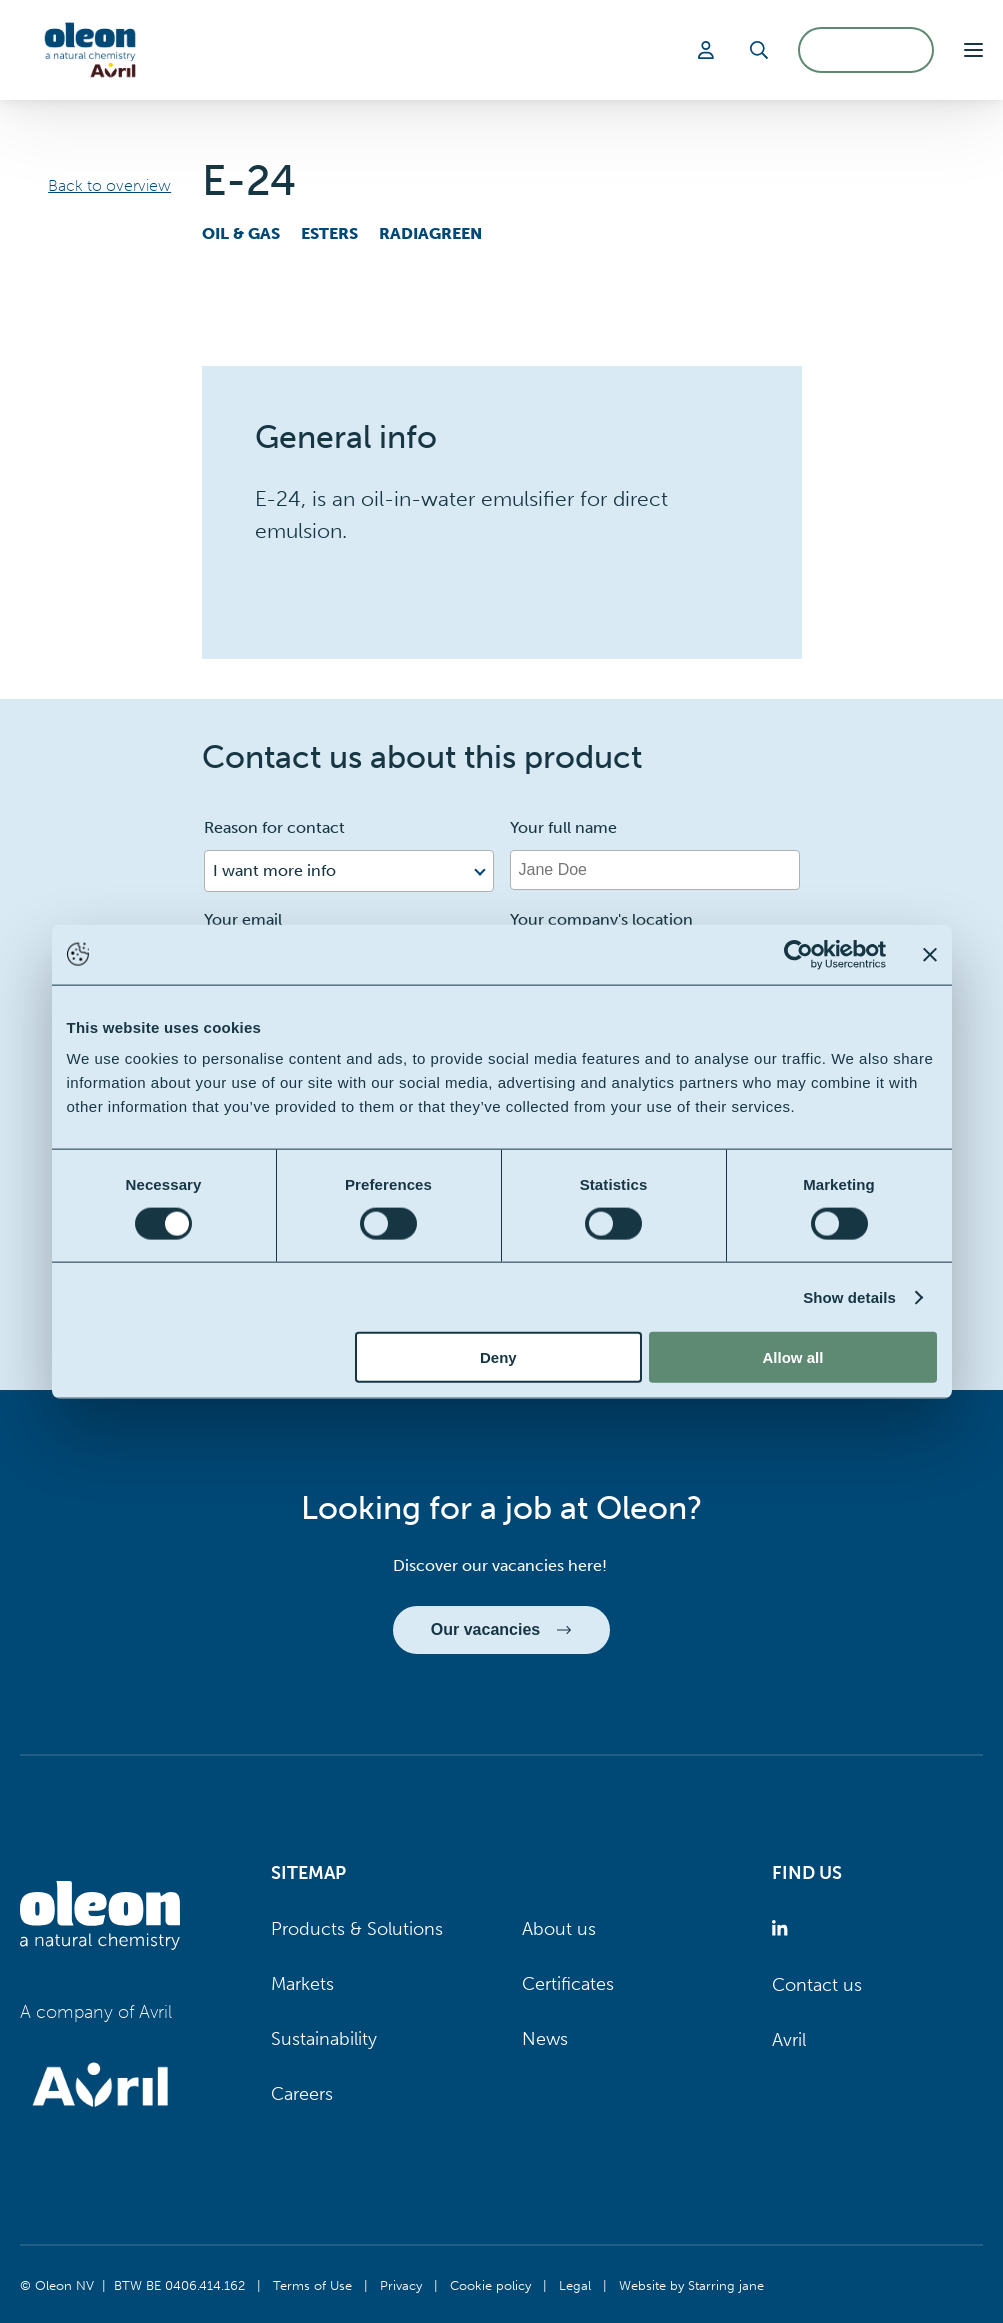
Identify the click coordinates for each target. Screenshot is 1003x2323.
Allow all (793, 1357)
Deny (498, 1357)
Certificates (568, 1984)
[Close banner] (930, 954)
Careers (302, 2094)
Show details (849, 1296)
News (545, 2039)
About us (559, 1929)
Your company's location (601, 919)
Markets (302, 1984)
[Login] (709, 50)
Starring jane (726, 2285)
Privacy (401, 2285)
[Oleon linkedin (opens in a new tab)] (783, 1929)
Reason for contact (274, 827)
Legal (575, 2285)
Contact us (817, 1985)
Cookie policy (490, 2285)
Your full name (563, 827)
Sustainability (324, 2039)
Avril (789, 2040)
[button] (973, 50)
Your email (243, 919)
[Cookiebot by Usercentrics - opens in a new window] (798, 954)
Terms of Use (312, 2285)
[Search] (759, 50)
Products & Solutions (357, 1929)
